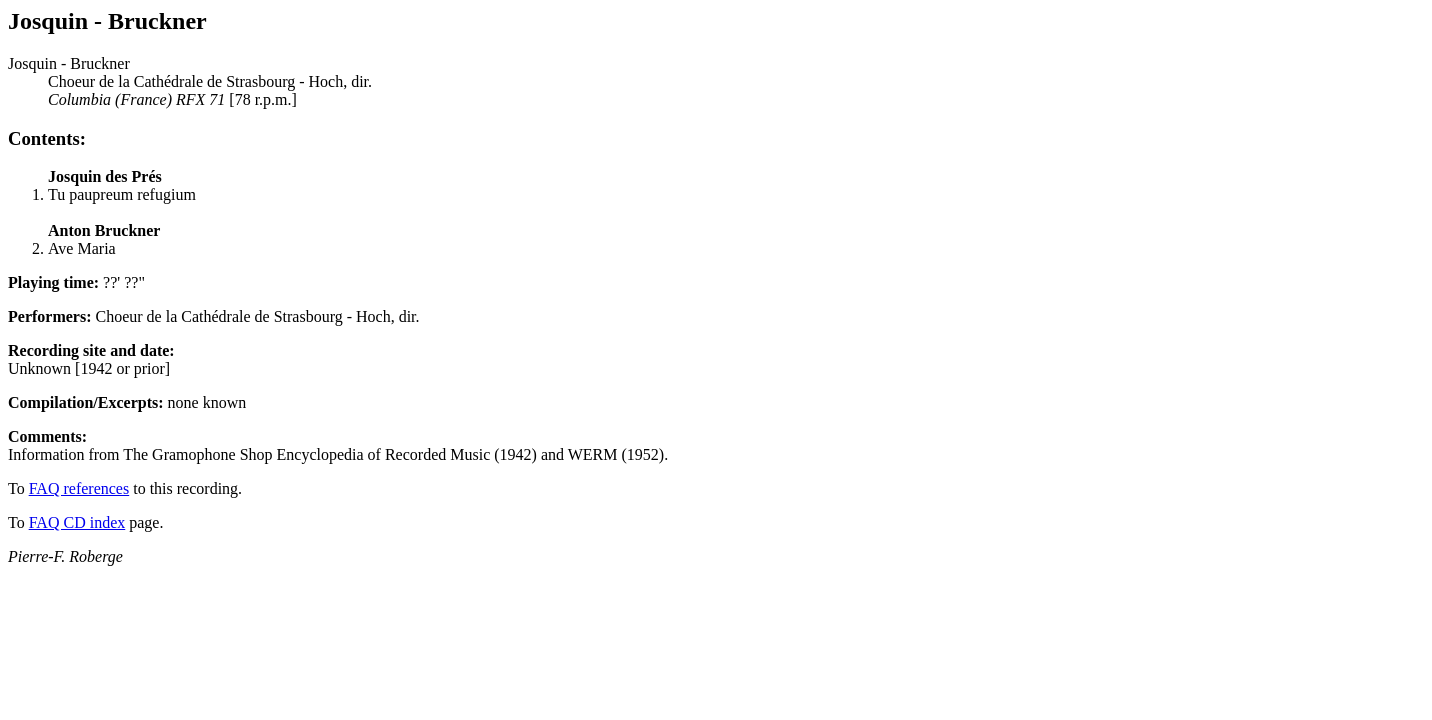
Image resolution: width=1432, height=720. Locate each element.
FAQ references (79, 488)
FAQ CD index (77, 522)
